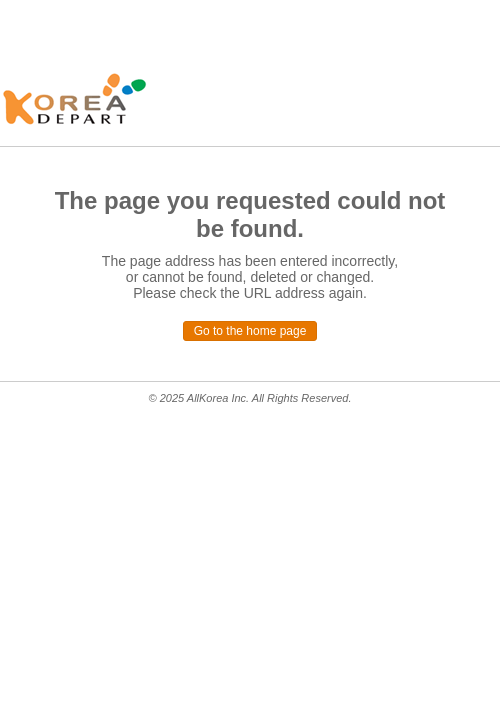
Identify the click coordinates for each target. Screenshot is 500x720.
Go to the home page (250, 331)
